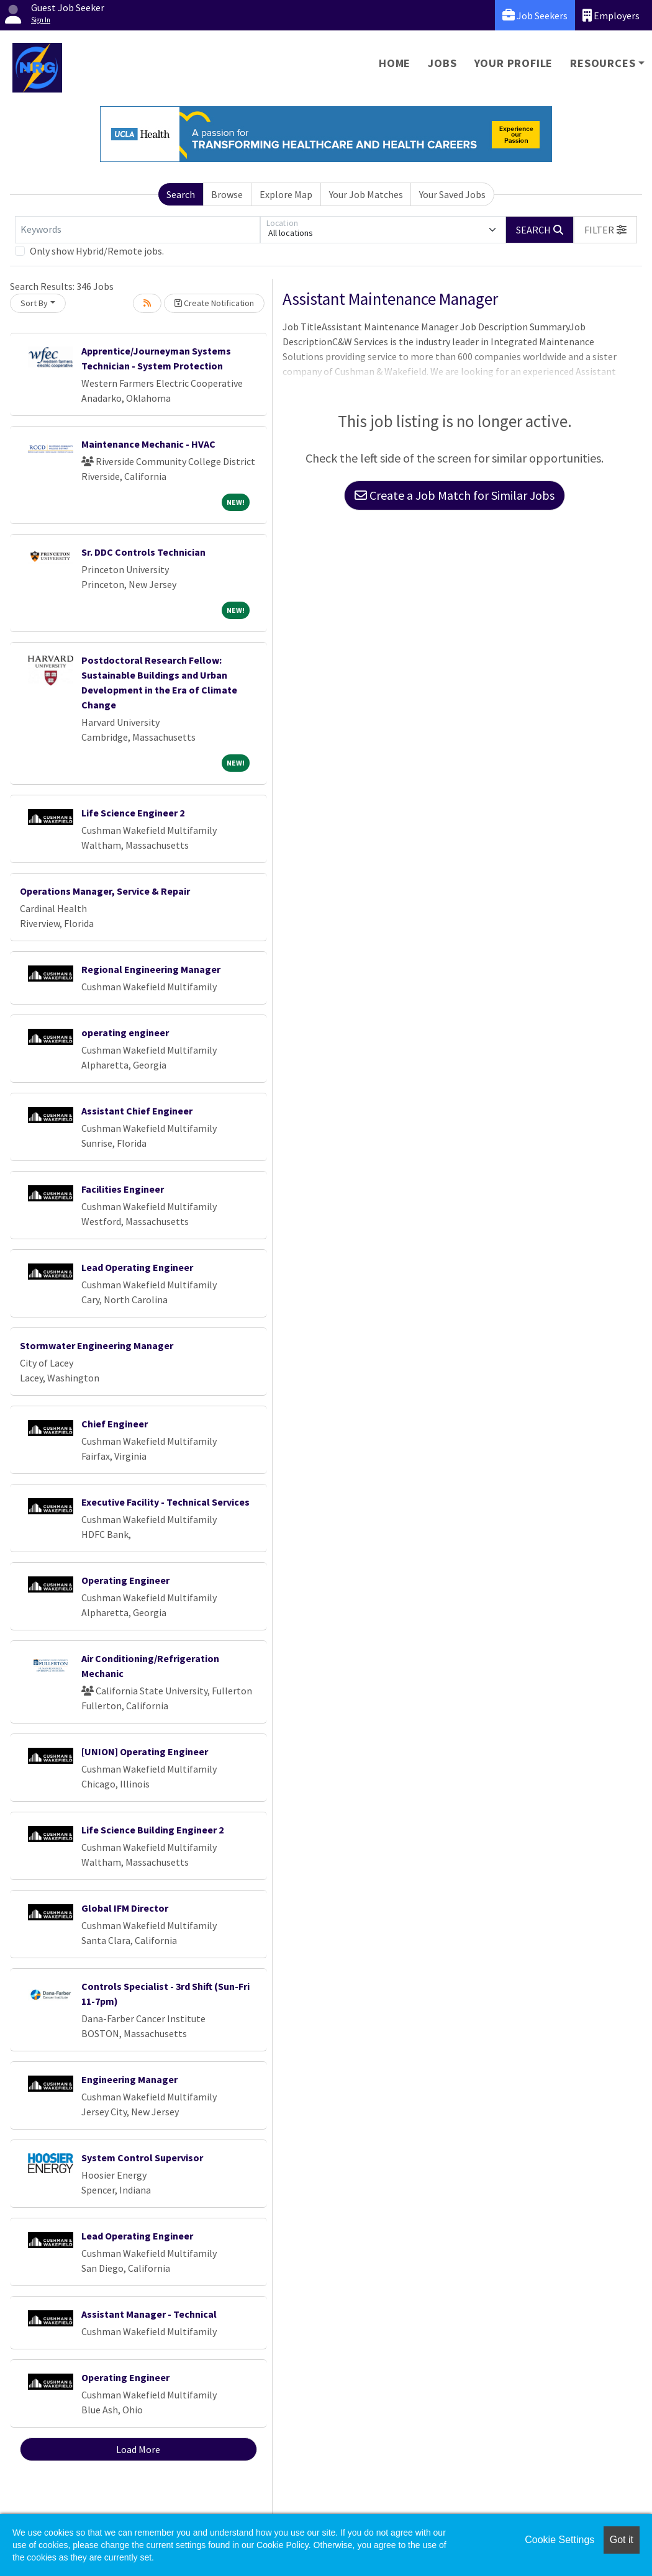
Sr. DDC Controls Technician (143, 552)
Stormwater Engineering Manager (96, 1345)
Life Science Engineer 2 (132, 813)
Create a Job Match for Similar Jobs (455, 495)
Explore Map (286, 194)
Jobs (442, 63)
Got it (621, 2539)
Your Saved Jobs (452, 194)
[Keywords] (137, 229)
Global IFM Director (124, 1908)
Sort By (34, 303)
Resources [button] (602, 63)
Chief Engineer (114, 1423)
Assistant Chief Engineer (136, 1111)
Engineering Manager (129, 2079)
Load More (138, 2449)
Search (180, 194)
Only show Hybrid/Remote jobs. (97, 251)
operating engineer (125, 1032)
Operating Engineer (125, 1580)
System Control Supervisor (142, 2157)
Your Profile (513, 63)
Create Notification (214, 303)
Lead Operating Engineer (137, 1267)
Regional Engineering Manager (150, 969)
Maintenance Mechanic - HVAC (148, 444)
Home (394, 63)
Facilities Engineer (122, 1189)
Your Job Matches (366, 194)
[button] (605, 229)
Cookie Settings (559, 2539)
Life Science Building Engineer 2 (152, 1830)
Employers (611, 15)
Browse (227, 194)
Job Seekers (535, 15)
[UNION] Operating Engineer (144, 1751)
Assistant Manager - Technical (149, 2314)
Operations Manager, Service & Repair (105, 891)
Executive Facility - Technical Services (165, 1502)
